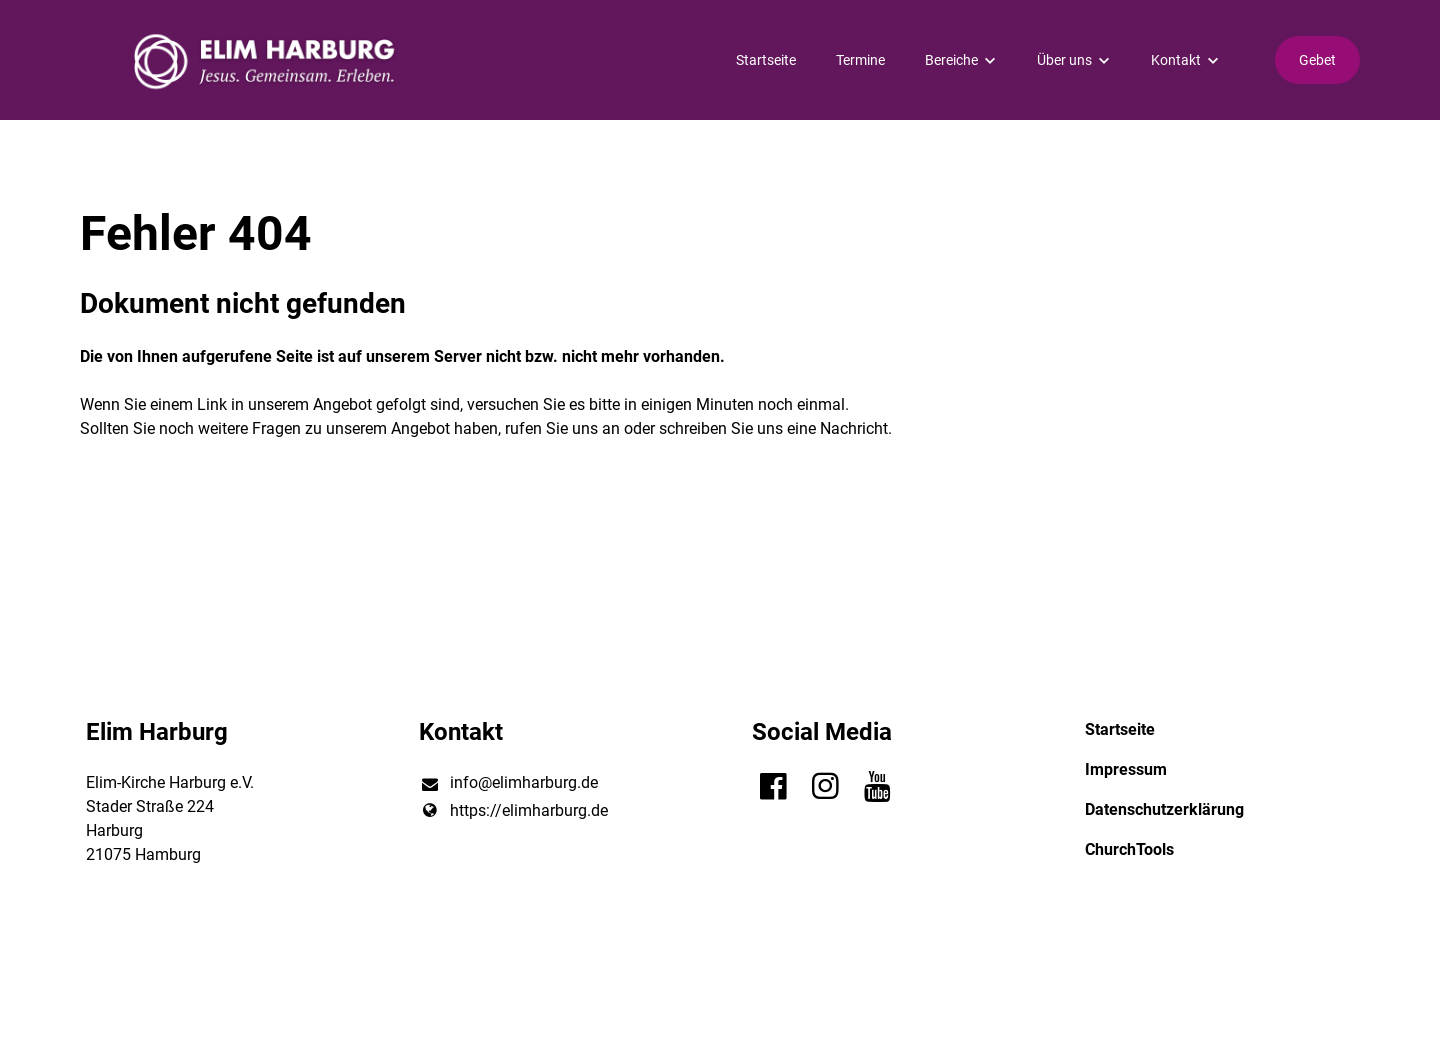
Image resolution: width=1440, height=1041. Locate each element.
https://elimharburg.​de (513, 811)
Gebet (1317, 60)
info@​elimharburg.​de (508, 784)
